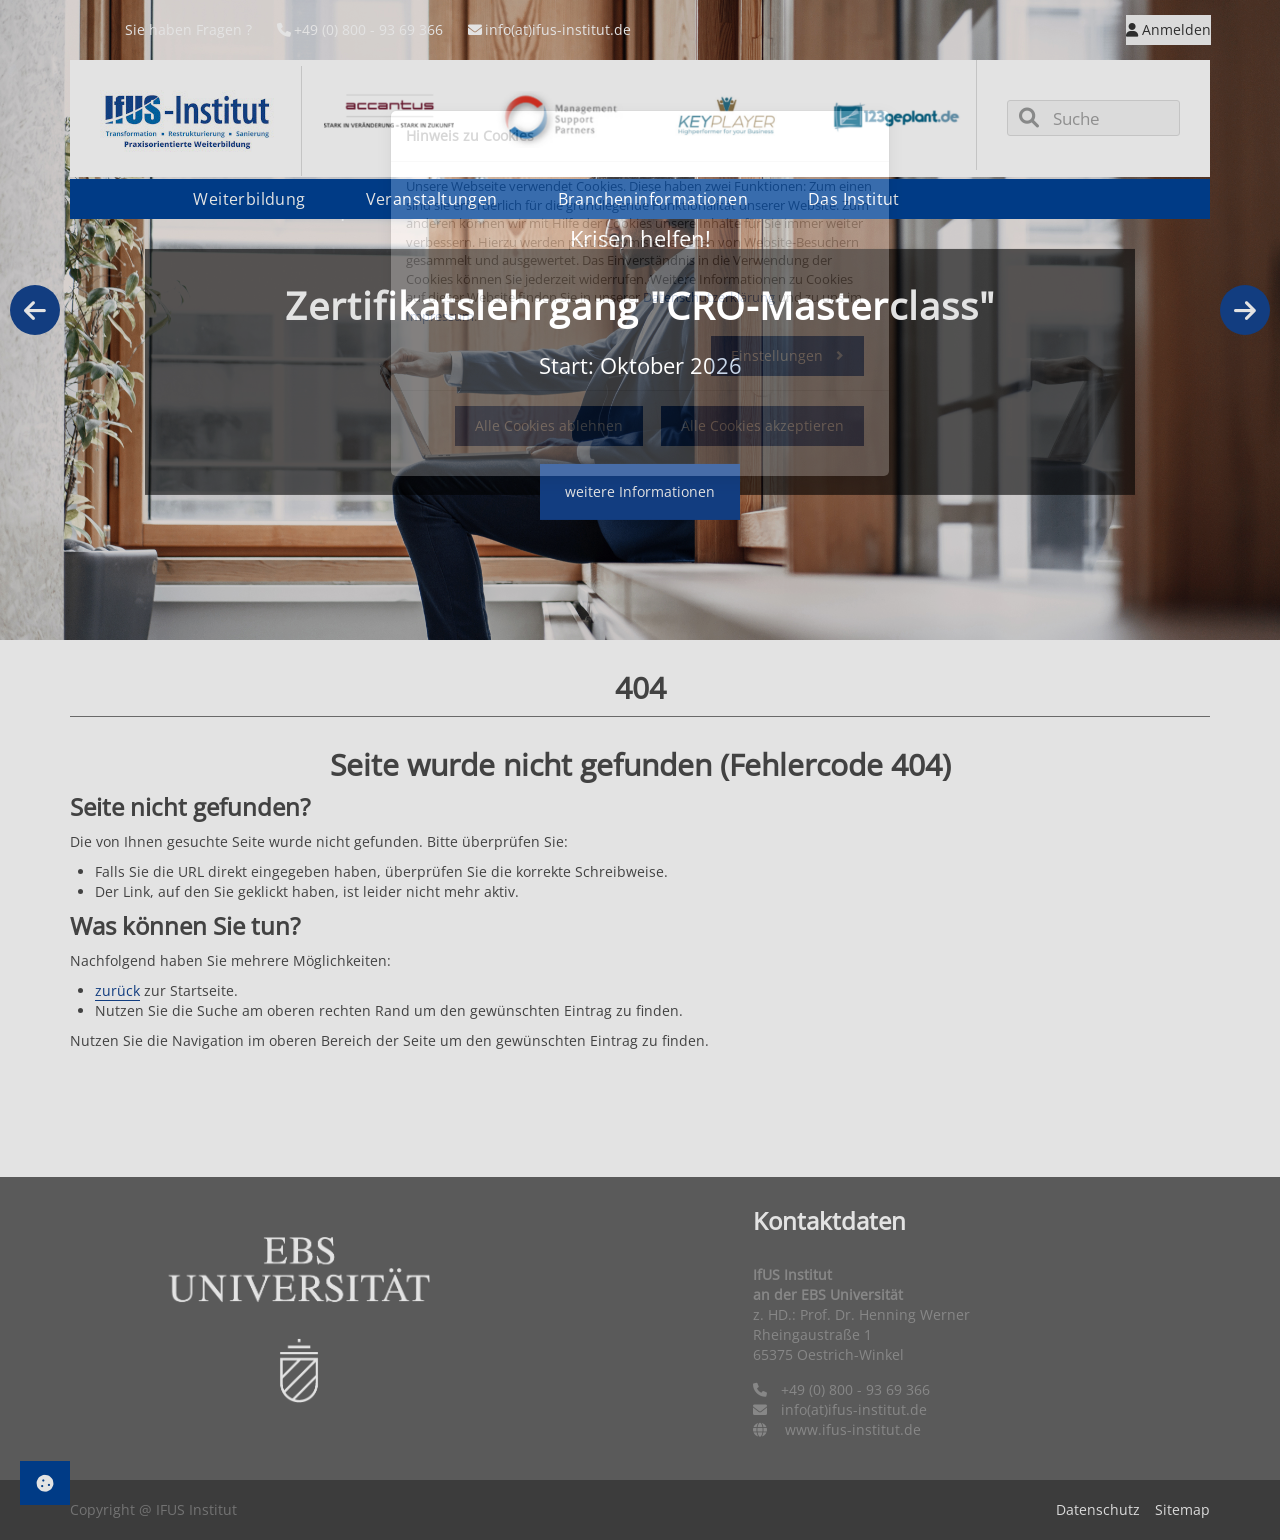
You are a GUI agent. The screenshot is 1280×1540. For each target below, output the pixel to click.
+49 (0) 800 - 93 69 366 (360, 29)
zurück (117, 990)
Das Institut (854, 199)
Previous (35, 310)
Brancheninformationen (653, 199)
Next (1245, 310)
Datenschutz (1098, 1509)
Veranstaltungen (432, 199)
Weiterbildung (249, 199)
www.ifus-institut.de (853, 1429)
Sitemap (1182, 1509)
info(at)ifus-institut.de (549, 29)
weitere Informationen (640, 491)
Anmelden (1168, 29)
